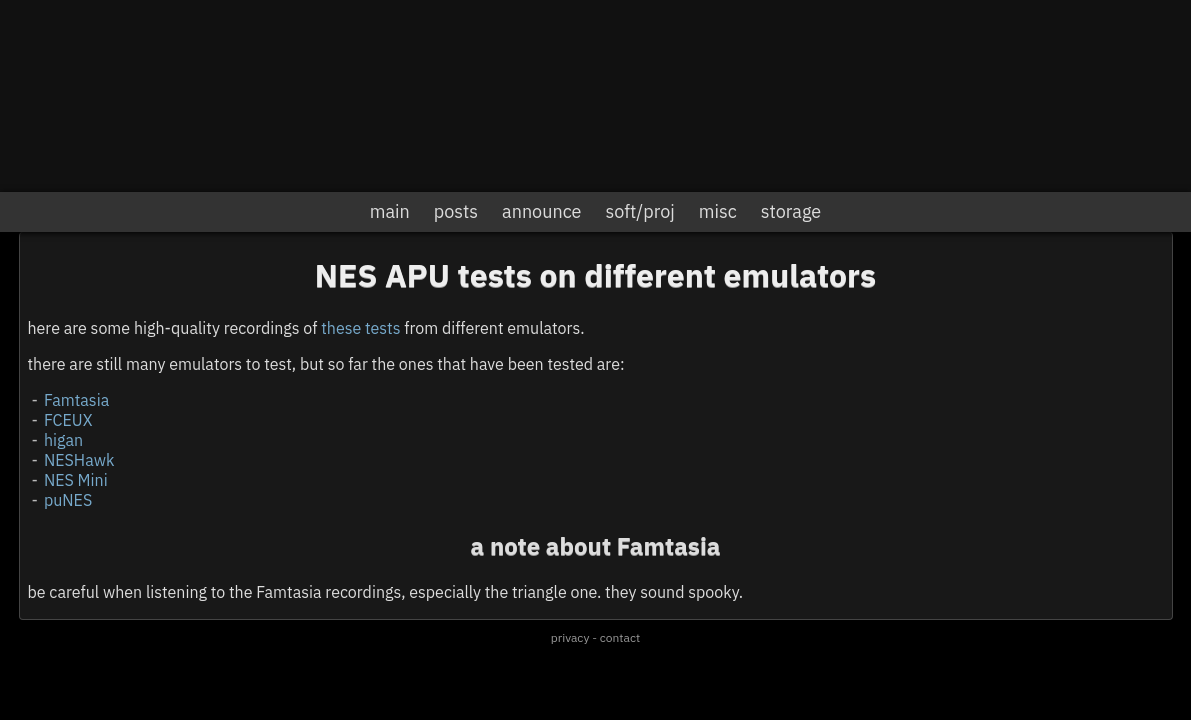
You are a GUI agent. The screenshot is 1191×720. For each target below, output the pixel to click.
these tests (360, 328)
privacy (570, 637)
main (390, 211)
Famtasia (76, 400)
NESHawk (79, 460)
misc (718, 211)
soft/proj (639, 211)
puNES (68, 500)
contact (620, 637)
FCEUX (68, 420)
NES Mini (76, 480)
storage (791, 211)
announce (541, 211)
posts (456, 211)
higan (63, 440)
